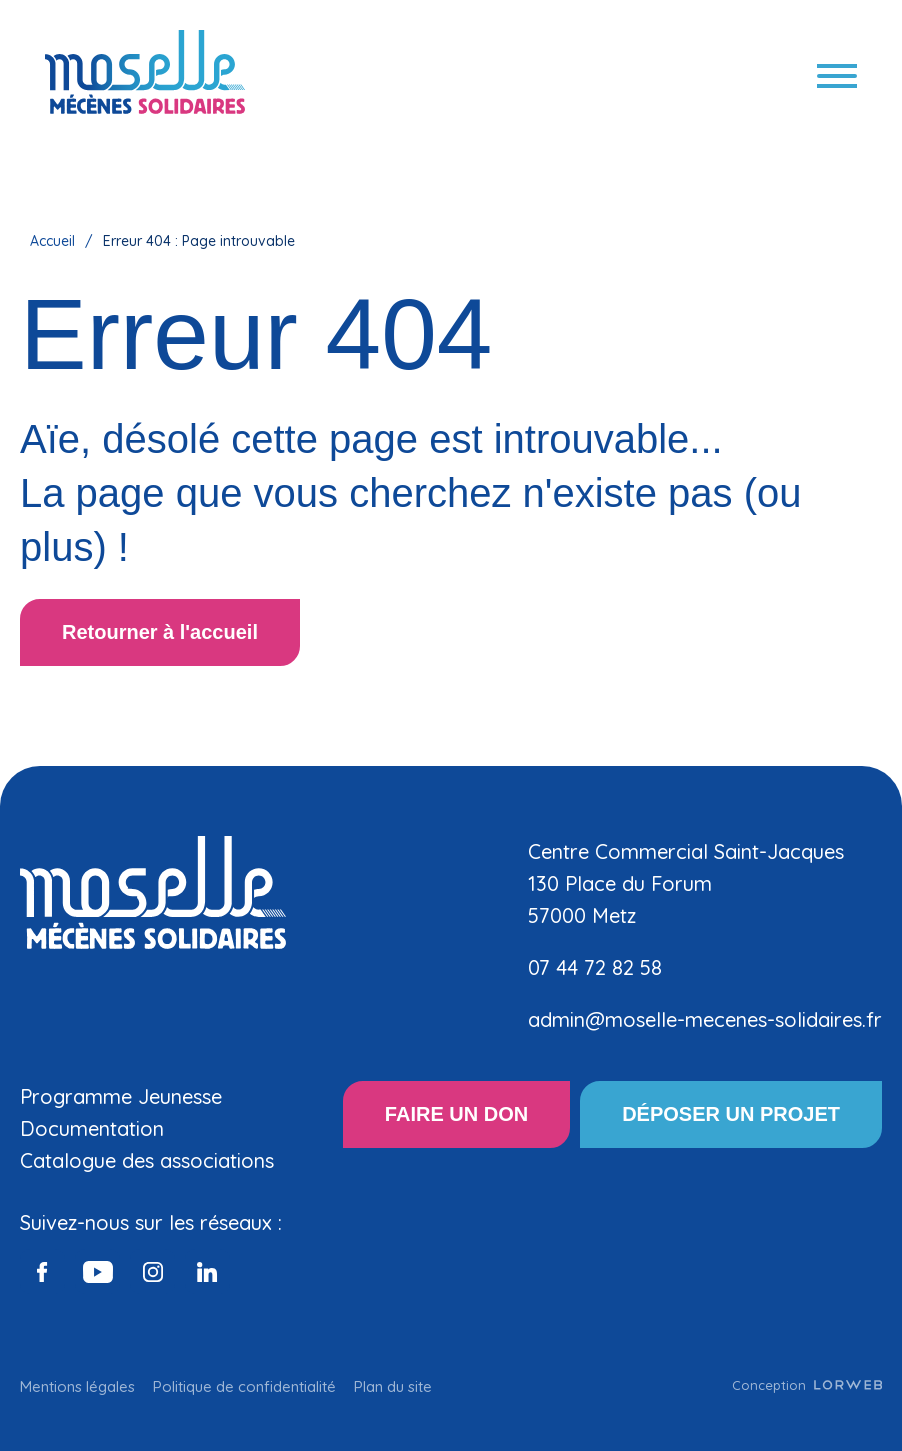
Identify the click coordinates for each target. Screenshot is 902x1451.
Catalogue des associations (147, 1160)
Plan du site (393, 1386)
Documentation (92, 1128)
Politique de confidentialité (244, 1386)
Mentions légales (77, 1386)
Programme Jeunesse (121, 1096)
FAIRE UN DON (456, 1114)
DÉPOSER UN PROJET (731, 1114)
